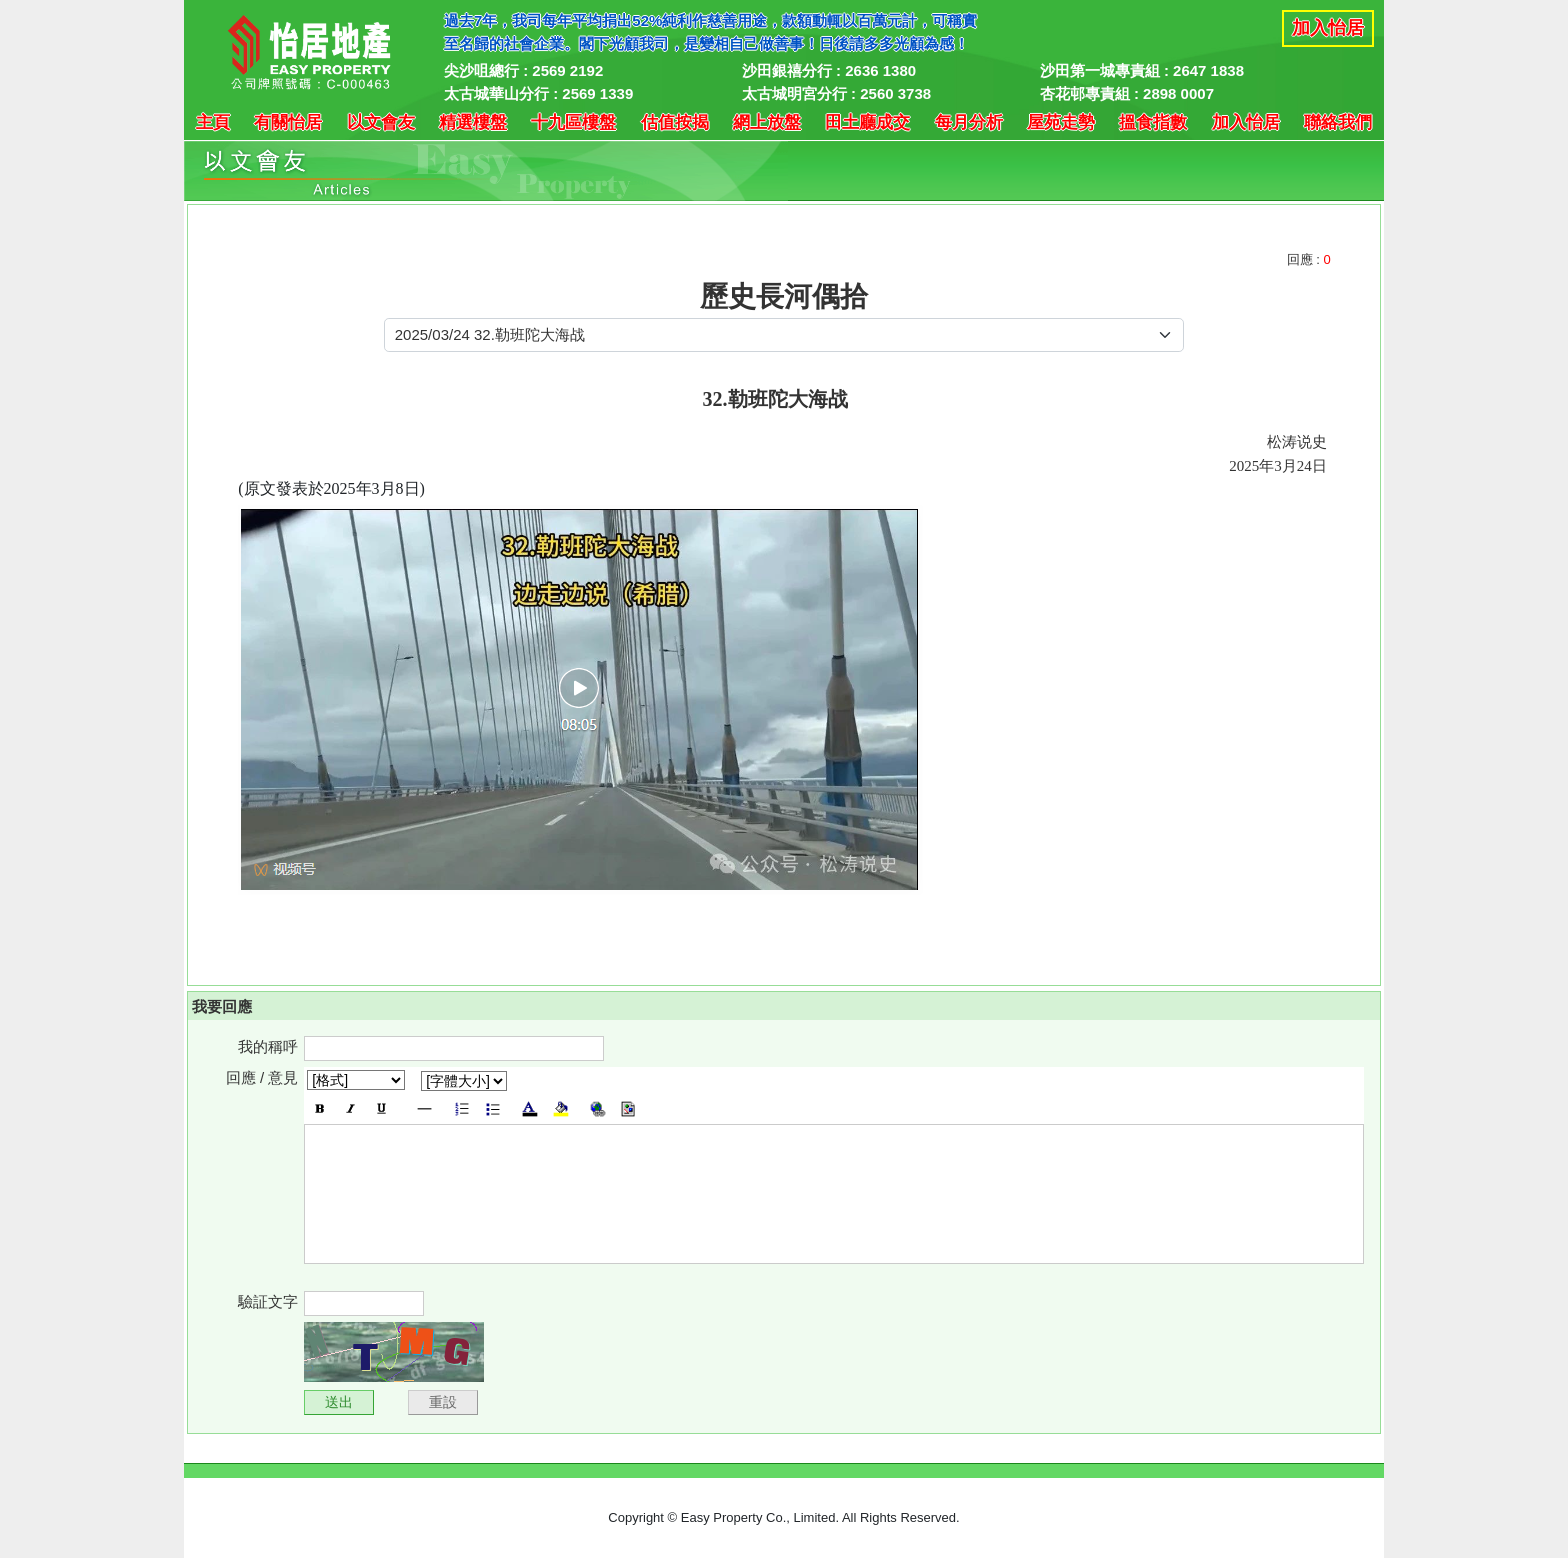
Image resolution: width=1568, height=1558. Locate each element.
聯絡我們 (1338, 122)
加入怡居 (1328, 28)
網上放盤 (767, 122)
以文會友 (381, 122)
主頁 (213, 122)
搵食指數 (1153, 122)
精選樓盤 (473, 122)
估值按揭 (675, 122)
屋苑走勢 (1061, 122)
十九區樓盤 (573, 122)
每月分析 (969, 122)
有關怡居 (288, 122)
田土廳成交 (867, 122)
